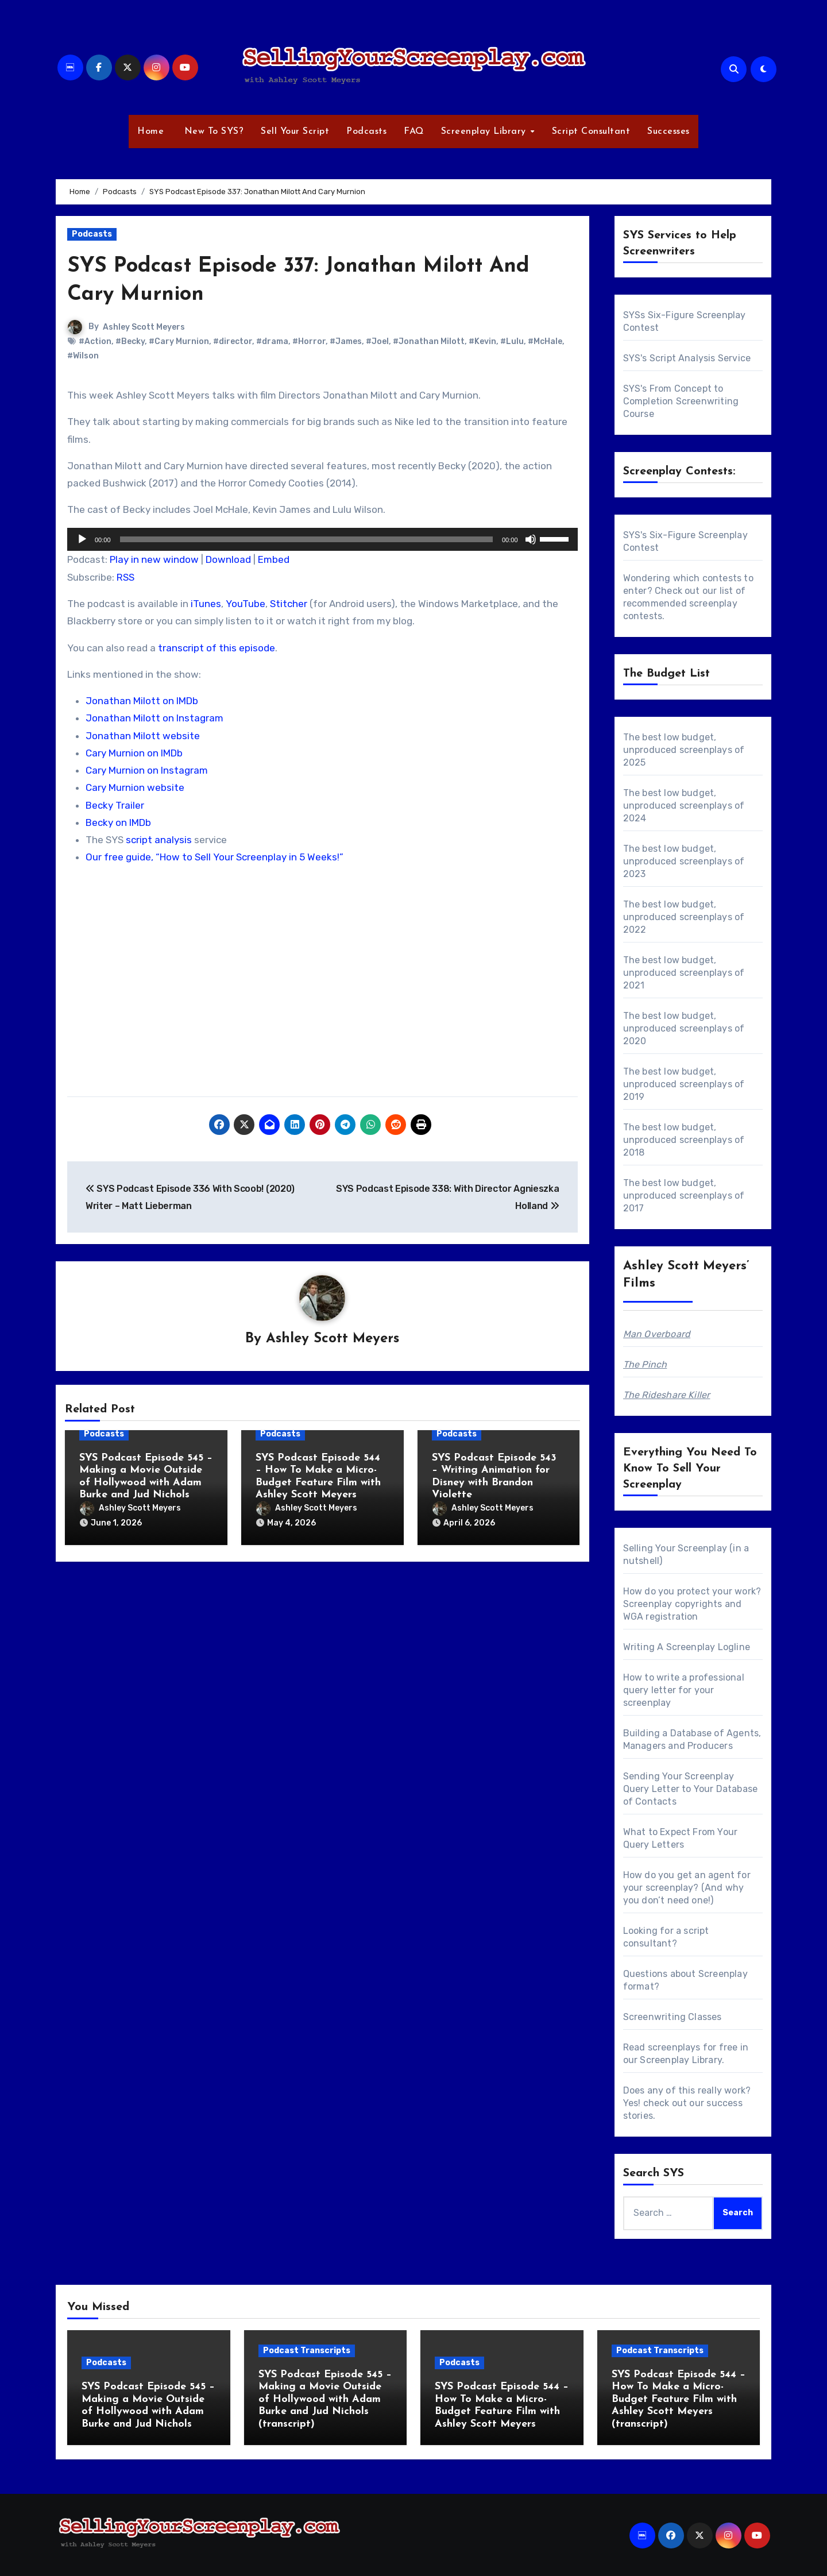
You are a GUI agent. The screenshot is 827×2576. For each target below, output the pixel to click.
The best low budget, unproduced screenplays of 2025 (684, 750)
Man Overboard (657, 1333)
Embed (273, 559)
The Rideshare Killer (666, 1394)
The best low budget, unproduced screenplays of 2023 (684, 861)
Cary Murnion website (135, 787)
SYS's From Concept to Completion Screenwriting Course (681, 401)
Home (150, 131)
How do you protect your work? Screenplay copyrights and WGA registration (692, 1604)
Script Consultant (591, 131)
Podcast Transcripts (306, 2350)
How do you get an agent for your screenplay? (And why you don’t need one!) (687, 1888)
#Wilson (83, 356)
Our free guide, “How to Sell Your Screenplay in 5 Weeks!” (214, 857)
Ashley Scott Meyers (144, 327)
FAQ (414, 131)
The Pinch (645, 1364)
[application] (322, 539)
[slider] (306, 539)
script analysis (159, 839)
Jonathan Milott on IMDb (142, 700)
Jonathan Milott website (143, 735)
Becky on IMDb (118, 822)
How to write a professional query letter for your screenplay (683, 1690)
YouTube (245, 603)
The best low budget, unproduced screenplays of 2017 (684, 1195)
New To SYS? (212, 131)
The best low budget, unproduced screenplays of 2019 (684, 1084)
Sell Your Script (295, 131)
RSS (125, 577)
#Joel (377, 341)
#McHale (545, 341)
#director (232, 341)
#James (346, 341)
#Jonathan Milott (429, 341)
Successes (668, 131)
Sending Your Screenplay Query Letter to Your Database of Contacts (690, 1789)
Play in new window (154, 559)
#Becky (130, 341)
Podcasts (366, 131)
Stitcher (288, 603)
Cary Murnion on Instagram (147, 770)
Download (228, 559)
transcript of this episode (216, 648)
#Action (95, 341)
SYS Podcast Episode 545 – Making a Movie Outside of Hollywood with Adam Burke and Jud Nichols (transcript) (325, 2399)
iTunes (206, 603)
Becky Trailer (115, 805)
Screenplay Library (485, 131)
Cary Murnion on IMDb (134, 753)
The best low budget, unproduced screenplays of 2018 (684, 1140)
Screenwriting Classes (672, 2016)
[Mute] (530, 539)
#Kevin (482, 341)
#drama (272, 341)
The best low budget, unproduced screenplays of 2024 (684, 805)
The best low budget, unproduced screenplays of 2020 (684, 1028)
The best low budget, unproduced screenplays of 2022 (684, 917)
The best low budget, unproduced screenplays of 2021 (684, 973)
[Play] (82, 539)
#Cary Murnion (179, 341)
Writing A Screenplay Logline (687, 1647)
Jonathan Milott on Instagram (154, 718)
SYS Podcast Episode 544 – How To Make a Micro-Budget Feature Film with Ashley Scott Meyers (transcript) (678, 2399)
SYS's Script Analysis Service (687, 358)
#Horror (309, 341)
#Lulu (512, 341)
